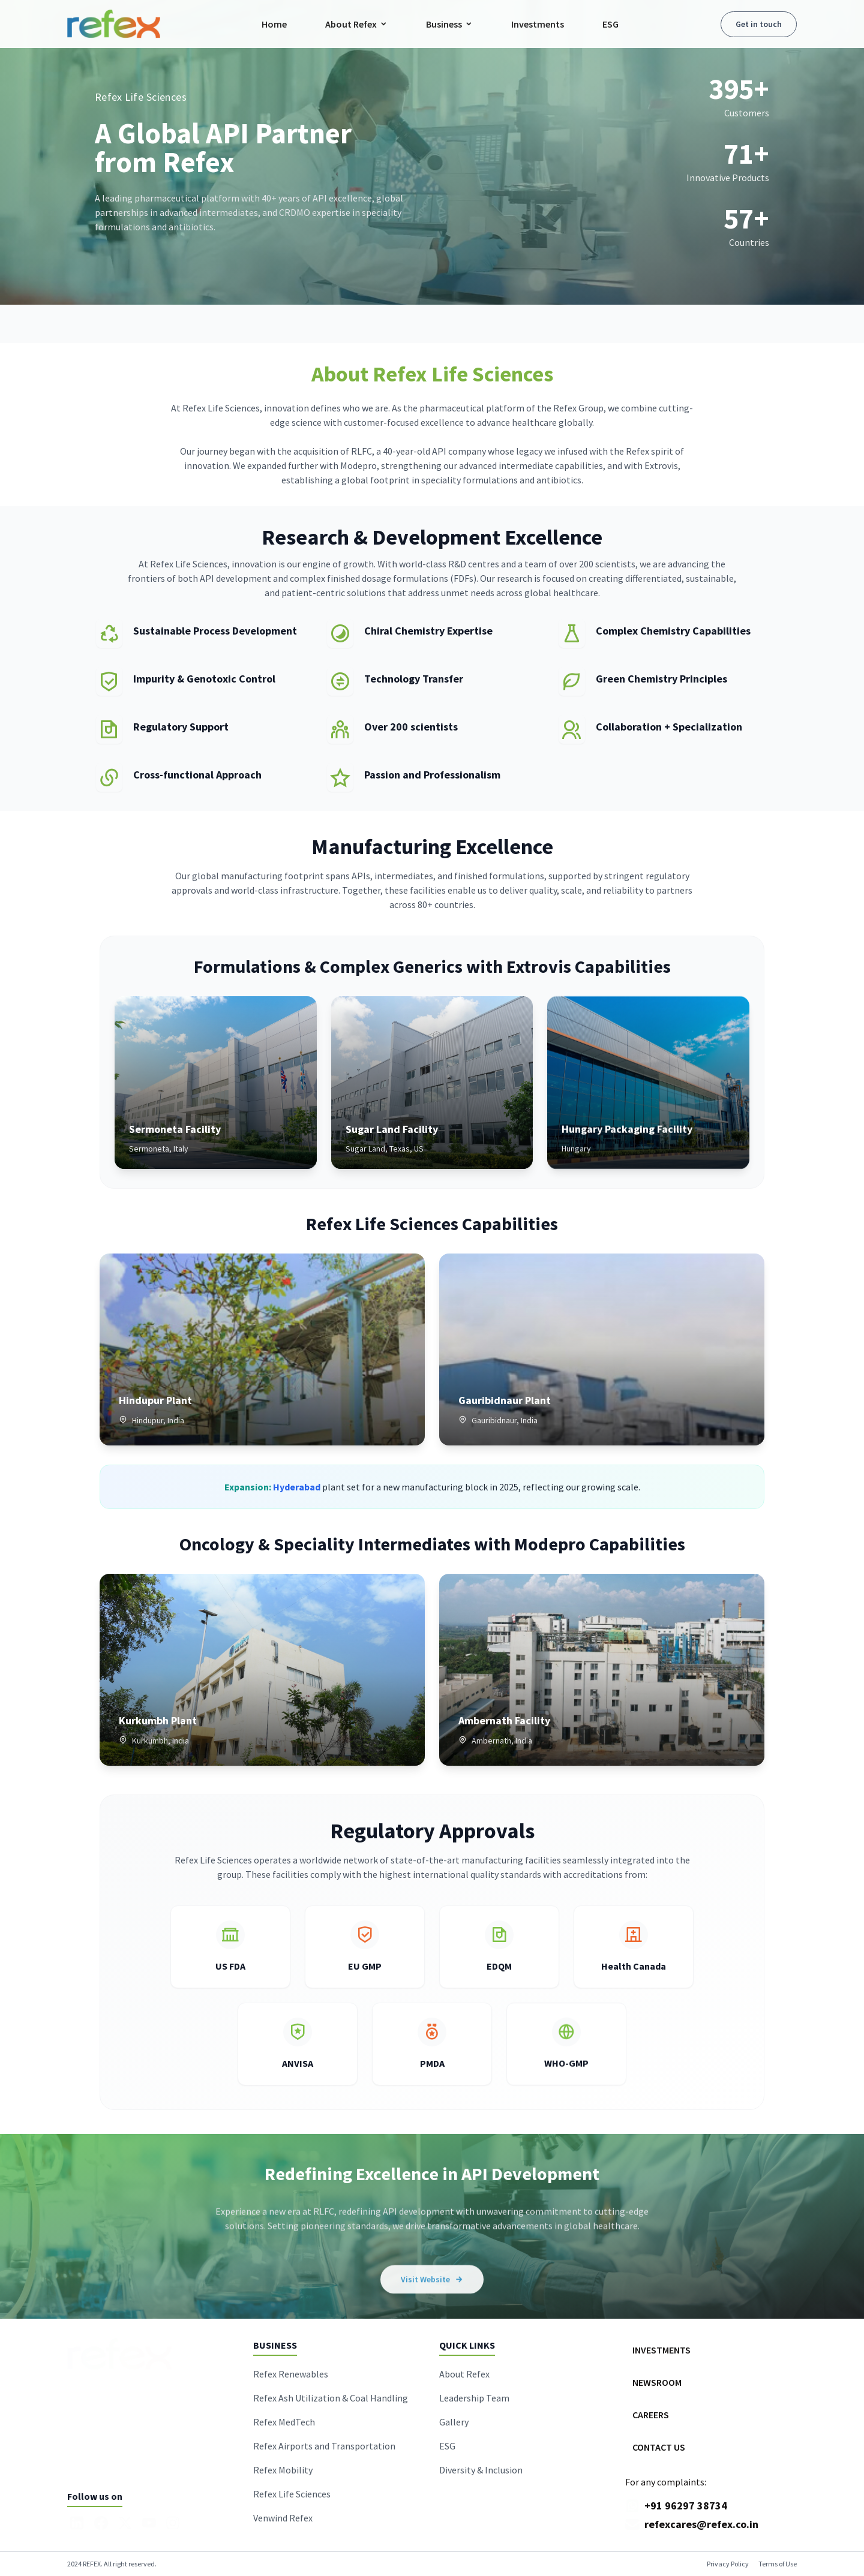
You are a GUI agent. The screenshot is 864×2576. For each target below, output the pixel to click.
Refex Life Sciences (292, 2494)
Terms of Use (777, 2563)
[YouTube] (148, 2522)
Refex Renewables (290, 2374)
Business (449, 24)
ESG (610, 24)
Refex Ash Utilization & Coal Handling (330, 2398)
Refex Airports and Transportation (324, 2446)
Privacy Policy (728, 2563)
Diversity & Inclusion (481, 2470)
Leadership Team (474, 2398)
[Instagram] (172, 2522)
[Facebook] (100, 2522)
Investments (537, 24)
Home (274, 24)
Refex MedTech (284, 2422)
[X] (124, 2522)
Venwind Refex (283, 2518)
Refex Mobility (283, 2470)
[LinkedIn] (76, 2522)
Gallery (454, 2422)
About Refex (356, 24)
